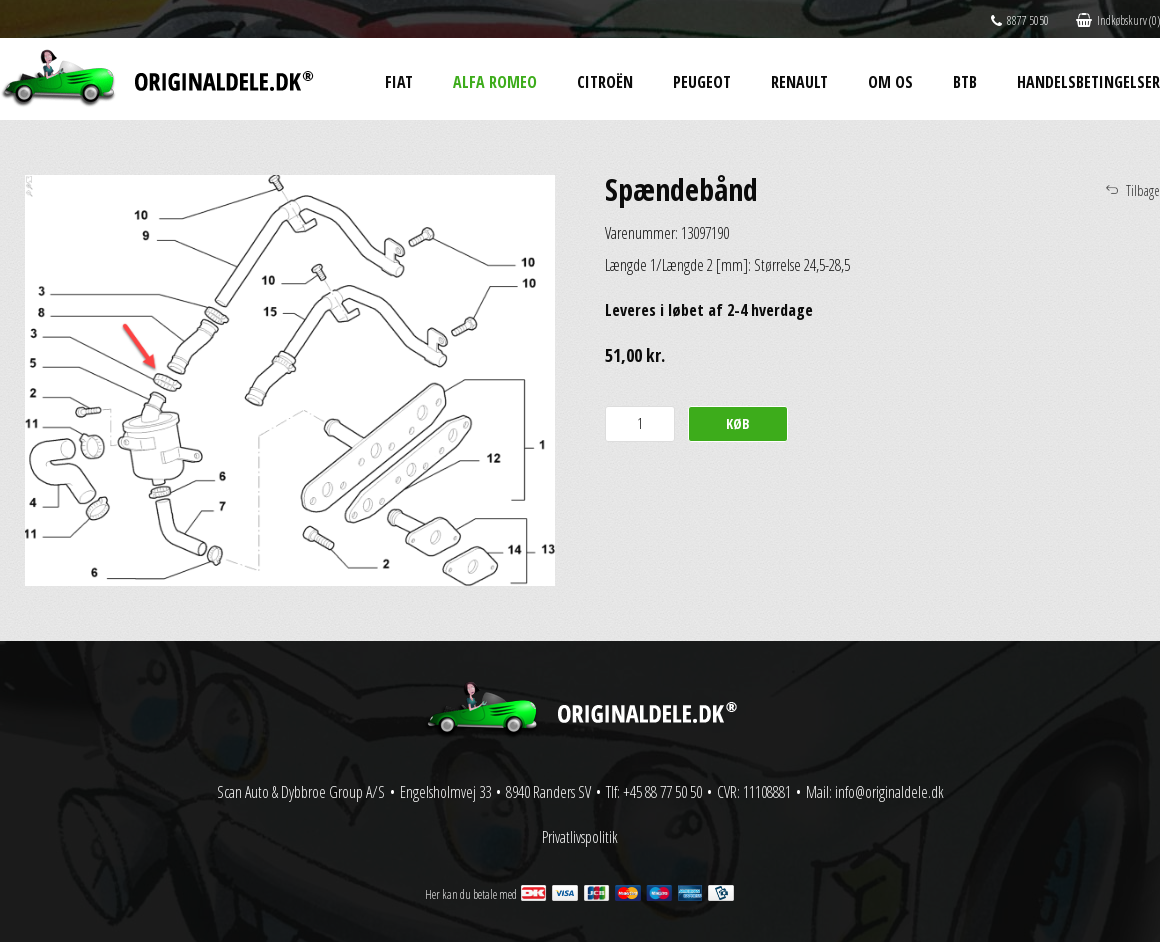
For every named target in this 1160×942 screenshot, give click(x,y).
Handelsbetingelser (1088, 82)
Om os (890, 82)
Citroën (605, 82)
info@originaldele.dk (889, 792)
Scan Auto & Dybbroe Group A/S (301, 792)
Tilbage (1143, 190)
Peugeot (702, 82)
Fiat (399, 82)
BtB (965, 82)
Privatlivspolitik (580, 837)
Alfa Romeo (495, 82)
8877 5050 (1020, 20)
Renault (799, 82)
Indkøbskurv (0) (1118, 20)
